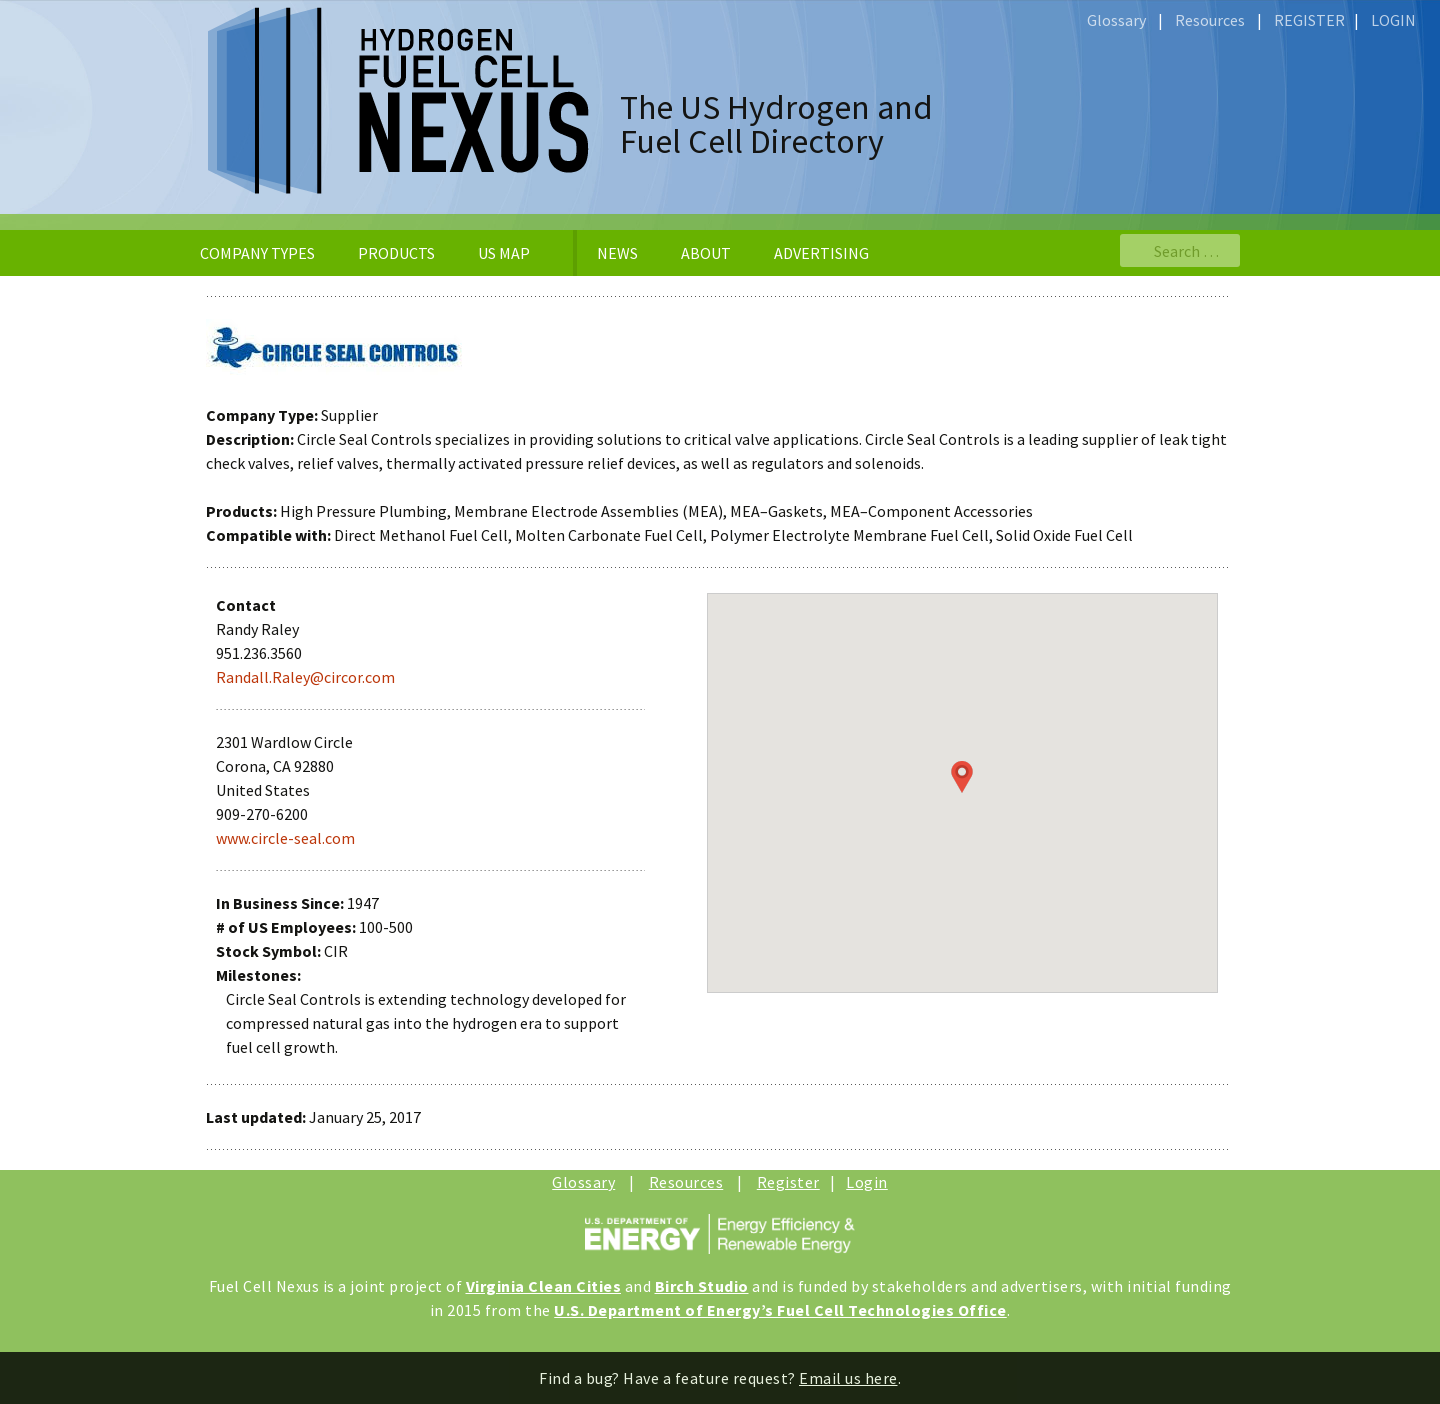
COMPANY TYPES (257, 253)
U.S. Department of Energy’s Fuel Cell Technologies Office (780, 1310)
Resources (1210, 20)
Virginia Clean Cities (544, 1286)
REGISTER (1309, 20)
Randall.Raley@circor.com (305, 677)
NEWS (617, 253)
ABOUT (706, 253)
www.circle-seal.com (285, 838)
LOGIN (1393, 20)
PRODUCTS (396, 253)
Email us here (848, 1378)
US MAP (504, 253)
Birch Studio (702, 1286)
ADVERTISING (821, 253)
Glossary (1116, 20)
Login (867, 1182)
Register (788, 1182)
